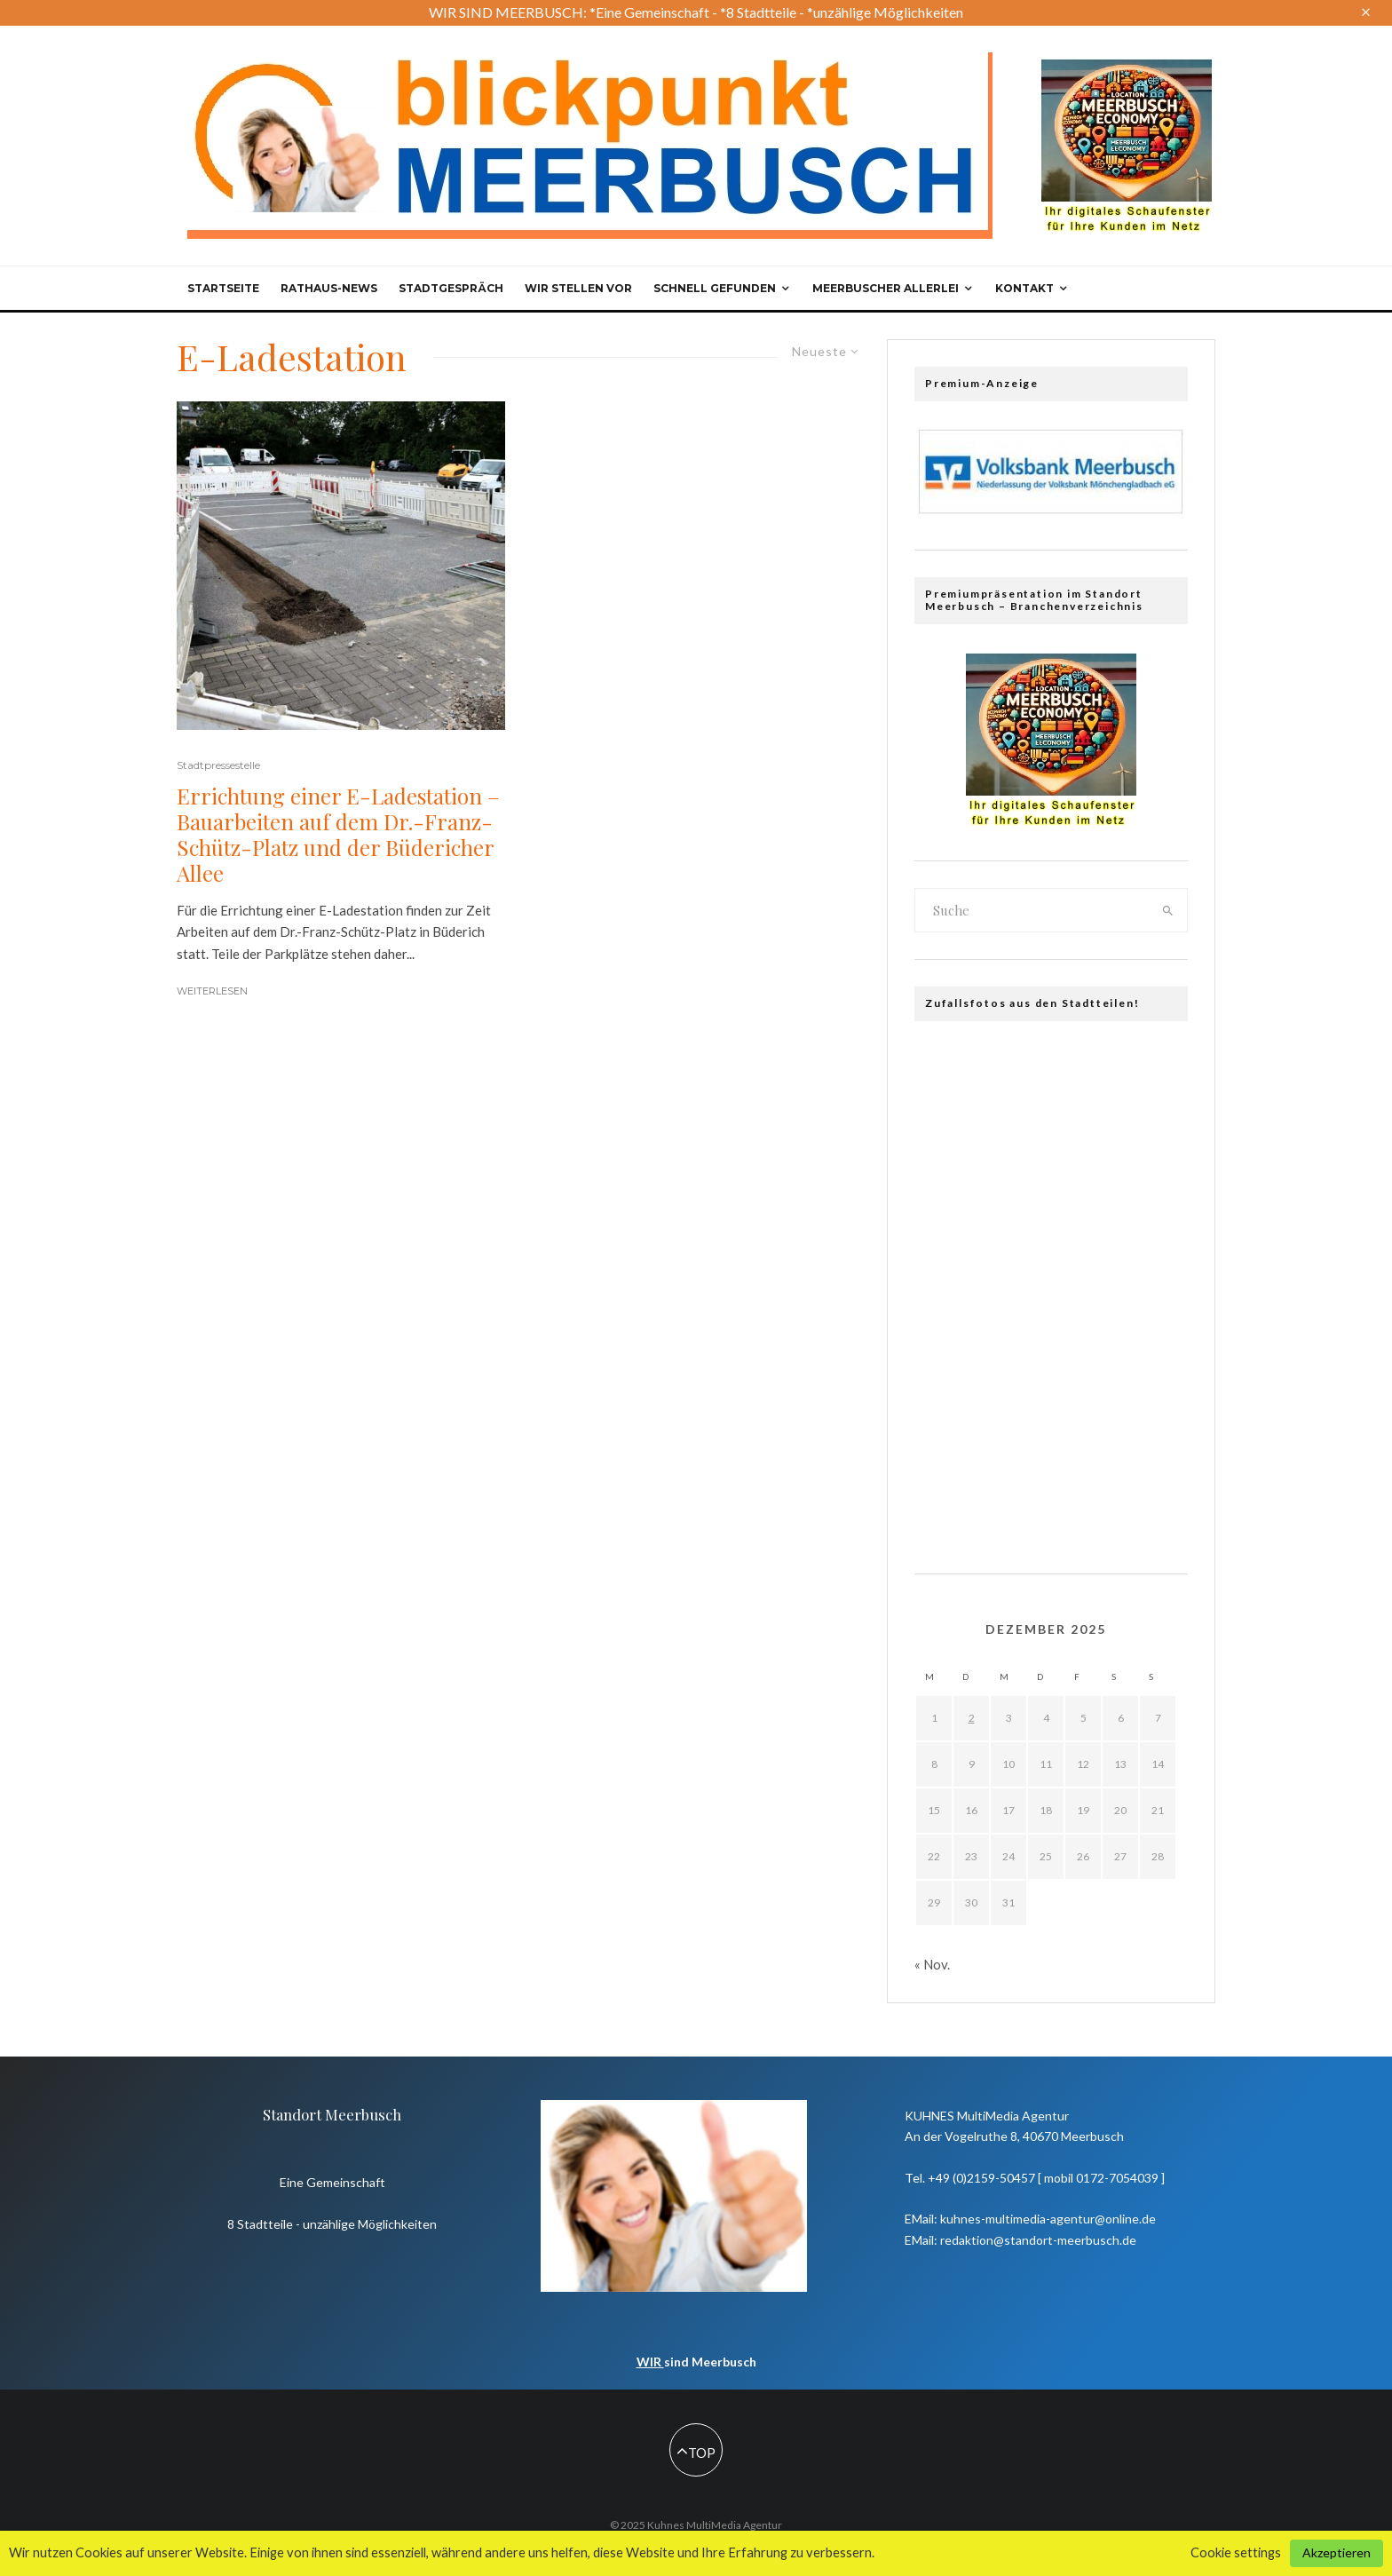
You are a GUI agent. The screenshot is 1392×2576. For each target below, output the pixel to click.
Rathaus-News (329, 288)
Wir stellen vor (578, 288)
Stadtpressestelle (218, 765)
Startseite (223, 288)
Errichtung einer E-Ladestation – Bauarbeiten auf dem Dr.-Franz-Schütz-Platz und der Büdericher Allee (338, 834)
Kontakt (1024, 288)
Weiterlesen (212, 991)
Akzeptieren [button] (1336, 2552)
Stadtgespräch (451, 288)
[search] (1168, 910)
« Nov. (932, 1964)
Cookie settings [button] (1235, 2552)
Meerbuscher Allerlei (885, 288)
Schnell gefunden (714, 288)
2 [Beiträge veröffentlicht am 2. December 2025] (972, 1717)
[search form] (1032, 910)
